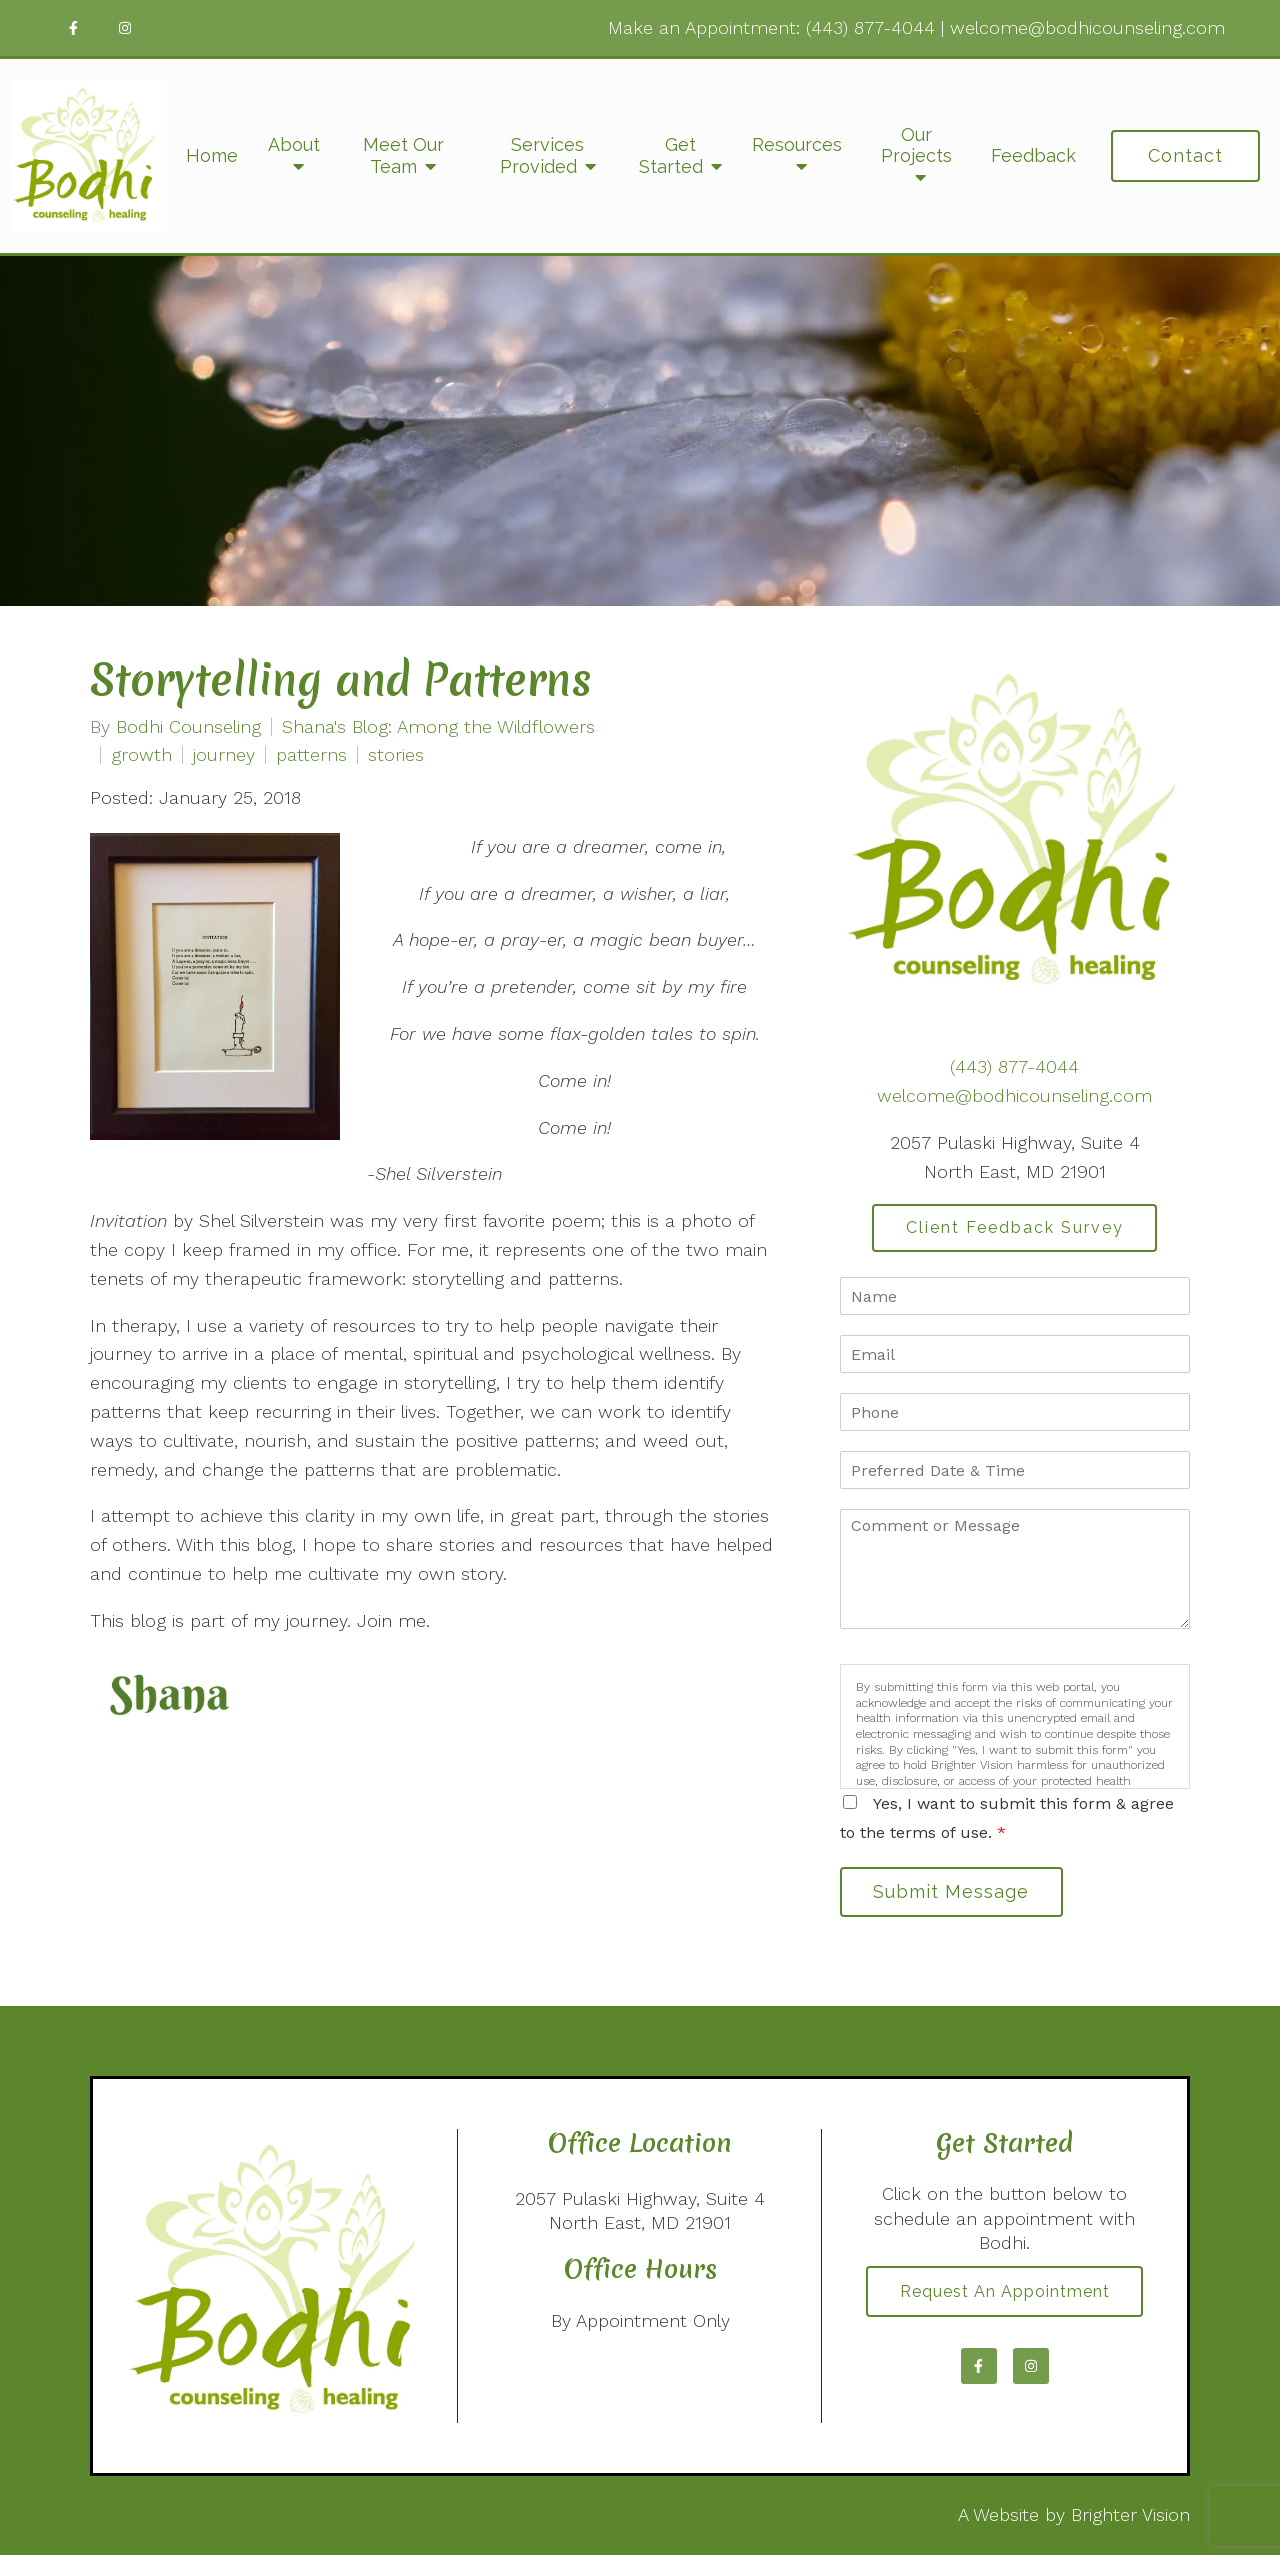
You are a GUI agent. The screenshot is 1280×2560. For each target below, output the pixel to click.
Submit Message (955, 1894)
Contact (1185, 155)
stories (396, 755)
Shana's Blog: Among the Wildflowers (438, 727)
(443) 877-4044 (870, 27)
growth (141, 755)
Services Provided (542, 155)
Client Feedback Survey (1015, 1228)
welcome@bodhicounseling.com (1087, 27)
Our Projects (916, 145)
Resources (797, 144)
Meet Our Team (403, 155)
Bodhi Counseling (188, 727)
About (294, 144)
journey (224, 755)
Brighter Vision (1130, 2519)
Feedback (1033, 155)
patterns (311, 755)
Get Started (671, 155)
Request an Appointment (1005, 2297)
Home (212, 155)
